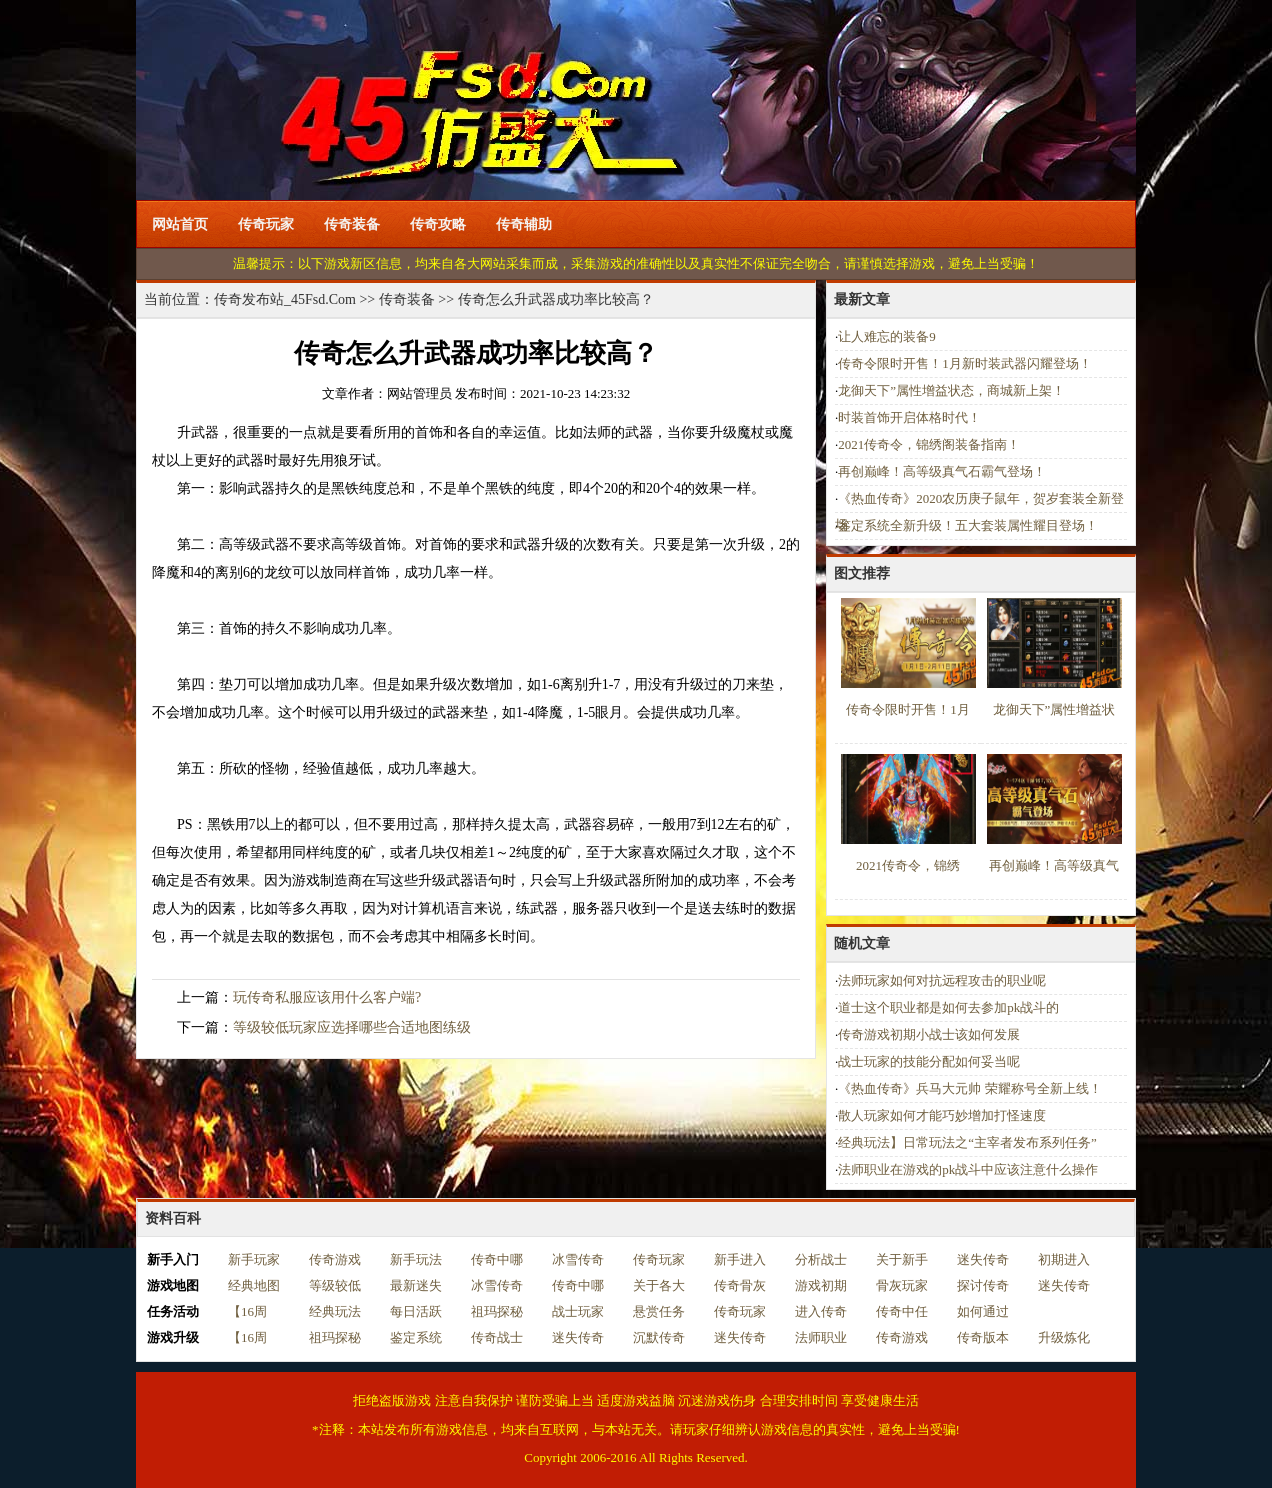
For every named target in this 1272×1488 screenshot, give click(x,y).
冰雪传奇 (578, 1259)
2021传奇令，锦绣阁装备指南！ (929, 444)
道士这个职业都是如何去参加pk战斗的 (948, 1007)
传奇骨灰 (740, 1285)
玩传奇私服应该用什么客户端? (327, 997)
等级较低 (335, 1285)
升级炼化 (1064, 1337)
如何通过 (983, 1311)
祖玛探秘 (497, 1311)
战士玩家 (578, 1311)
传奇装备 (352, 224)
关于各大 (659, 1285)
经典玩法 (335, 1311)
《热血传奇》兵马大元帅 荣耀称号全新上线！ (969, 1088)
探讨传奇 (983, 1285)
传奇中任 (902, 1311)
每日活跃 (416, 1311)
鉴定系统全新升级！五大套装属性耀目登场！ (968, 525)
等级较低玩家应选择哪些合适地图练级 (352, 1027)
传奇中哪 (497, 1259)
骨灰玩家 (902, 1285)
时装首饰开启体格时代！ (909, 417)
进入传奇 (821, 1311)
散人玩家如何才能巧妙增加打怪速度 (942, 1115)
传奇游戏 (335, 1259)
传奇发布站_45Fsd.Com (285, 299)
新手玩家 (254, 1259)
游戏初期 (821, 1285)
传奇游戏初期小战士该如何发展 (929, 1034)
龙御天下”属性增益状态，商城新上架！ (951, 390)
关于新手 (902, 1259)
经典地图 (254, 1285)
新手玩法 (416, 1259)
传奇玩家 (266, 224)
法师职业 (821, 1337)
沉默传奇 (659, 1337)
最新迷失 (416, 1285)
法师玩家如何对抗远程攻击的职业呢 (942, 980)
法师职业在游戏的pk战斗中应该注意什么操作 (968, 1169)
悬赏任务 (659, 1311)
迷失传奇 (983, 1259)
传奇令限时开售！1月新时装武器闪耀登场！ (965, 363)
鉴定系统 (416, 1337)
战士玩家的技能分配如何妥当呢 (929, 1061)
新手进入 (740, 1259)
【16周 (247, 1311)
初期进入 (1064, 1259)
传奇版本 (983, 1337)
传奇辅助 (524, 224)
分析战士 (821, 1259)
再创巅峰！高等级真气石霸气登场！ (942, 471)
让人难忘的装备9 (887, 336)
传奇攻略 (438, 224)
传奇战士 (497, 1337)
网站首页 (180, 224)
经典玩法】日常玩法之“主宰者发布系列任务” (967, 1142)
